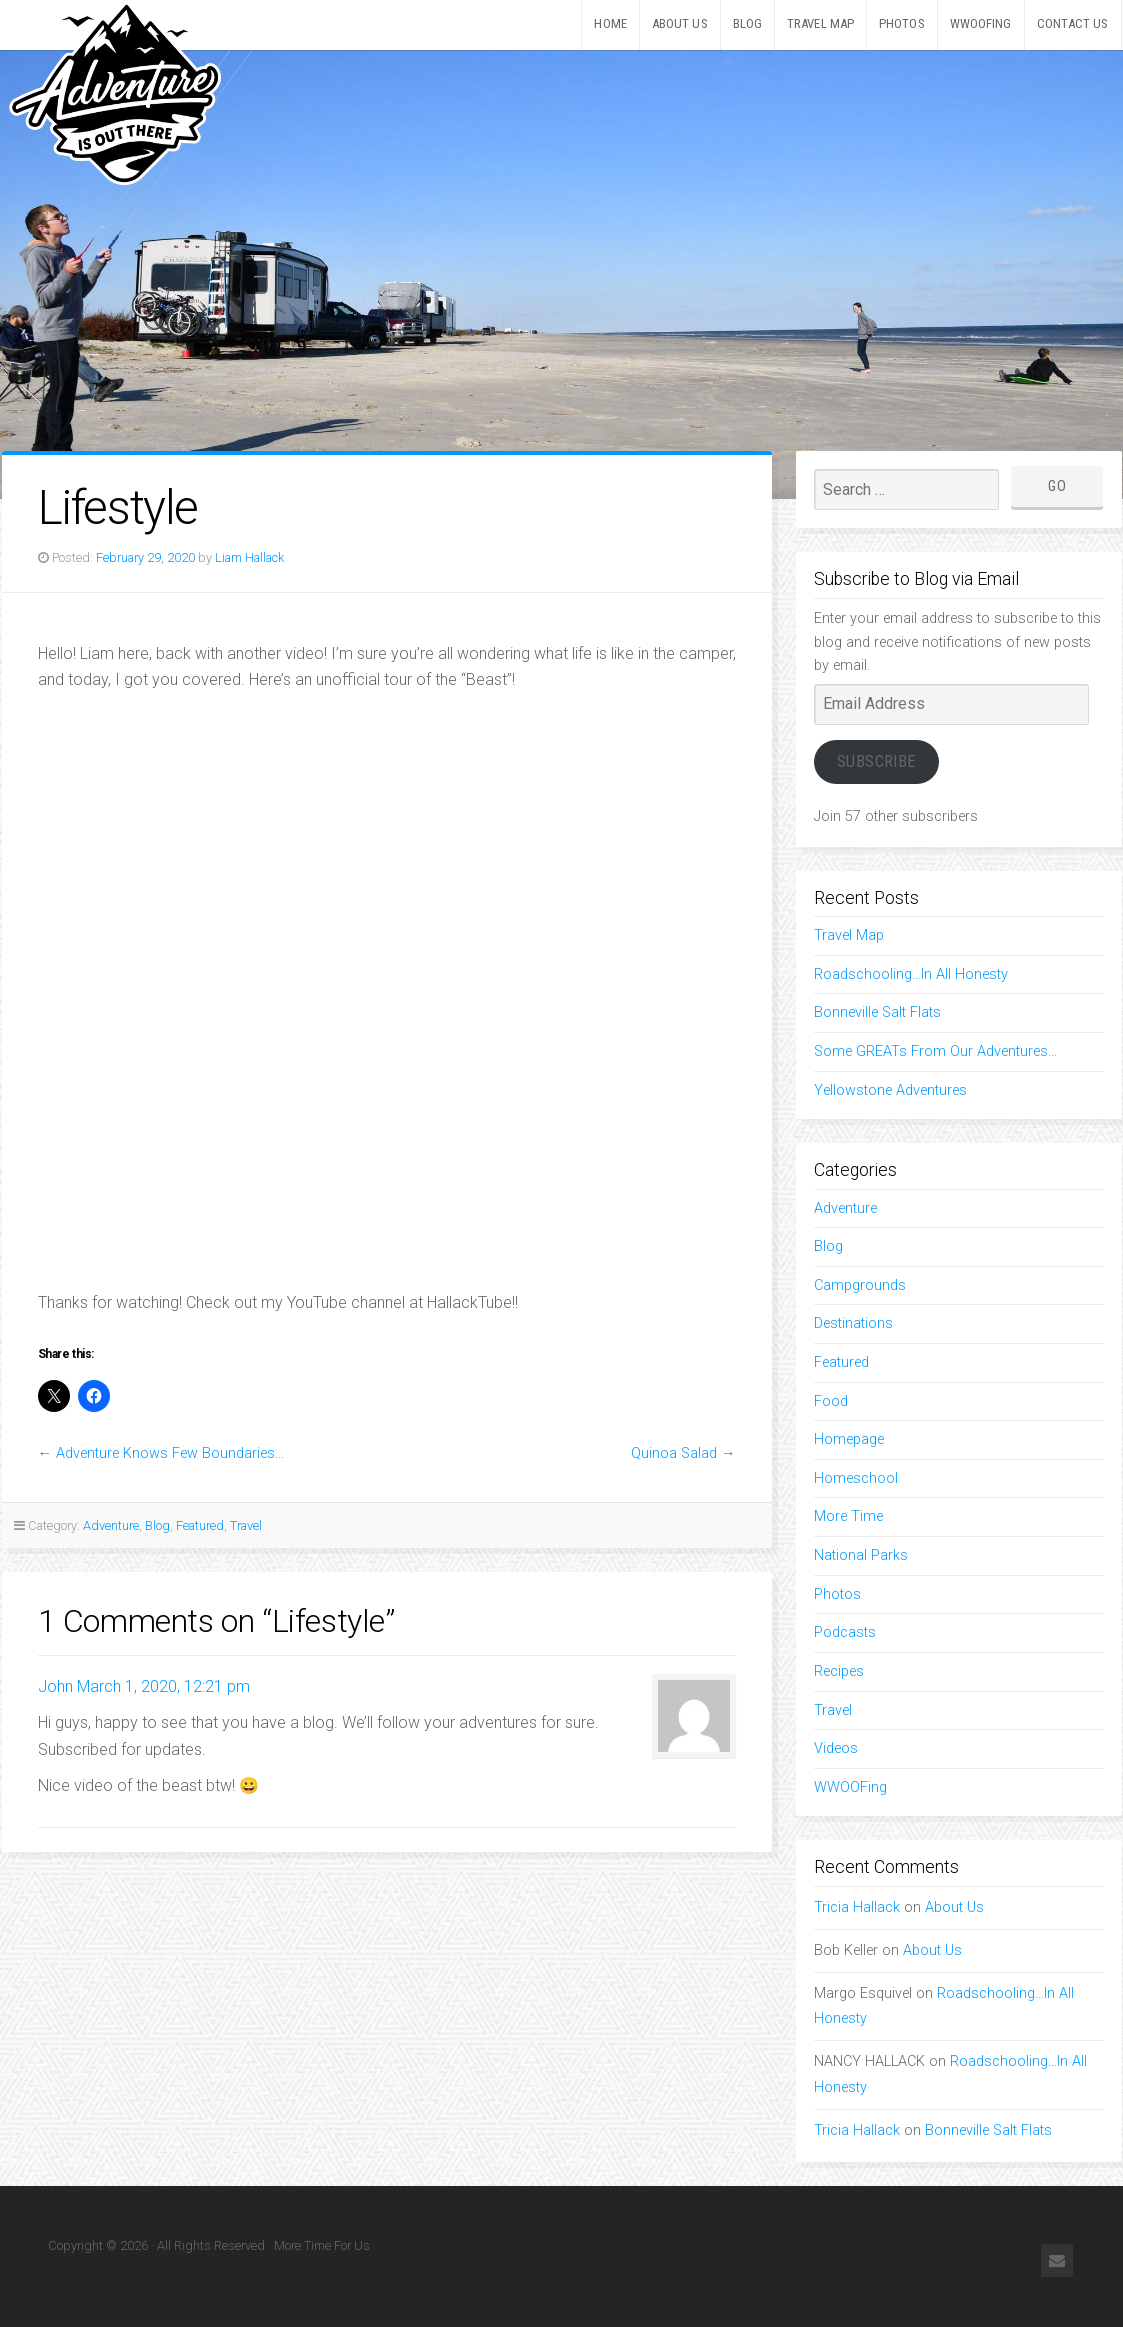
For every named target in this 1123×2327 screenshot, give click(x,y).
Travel (246, 1525)
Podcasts (845, 1632)
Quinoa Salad (674, 1453)
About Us (680, 23)
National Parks (861, 1555)
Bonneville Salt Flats (877, 1012)
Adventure (111, 1525)
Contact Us (1073, 23)
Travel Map (820, 23)
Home (610, 23)
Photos (902, 23)
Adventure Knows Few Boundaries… (170, 1453)
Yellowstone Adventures (890, 1090)
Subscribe (876, 761)
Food (831, 1401)
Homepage (849, 1439)
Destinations (853, 1323)
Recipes (839, 1671)
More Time (848, 1516)
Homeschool (856, 1478)
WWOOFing (981, 23)
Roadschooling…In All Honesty (911, 974)
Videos (836, 1748)
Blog (747, 23)
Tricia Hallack (857, 1907)
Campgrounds (860, 1285)
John (55, 1686)
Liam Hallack (249, 557)
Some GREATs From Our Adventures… (935, 1051)
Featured (200, 1525)
